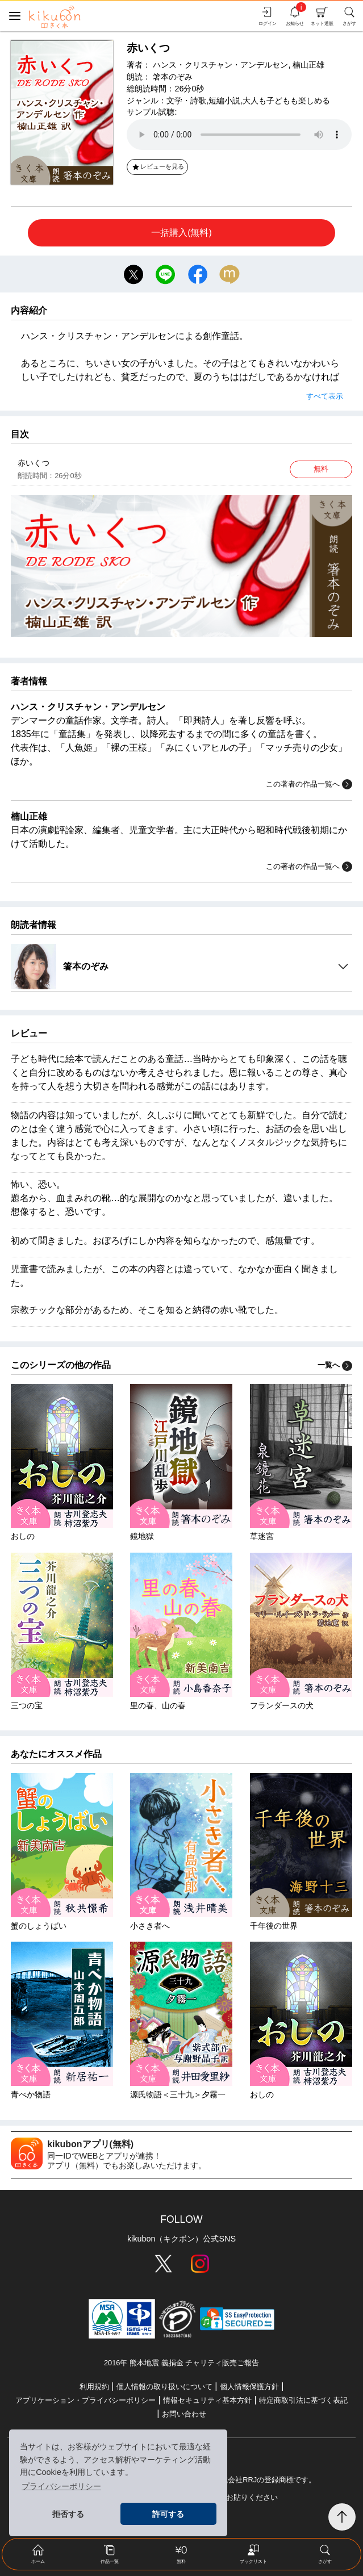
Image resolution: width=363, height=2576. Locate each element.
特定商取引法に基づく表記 (303, 2400)
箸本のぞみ (173, 76)
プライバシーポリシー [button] (61, 2486)
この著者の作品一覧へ (309, 784)
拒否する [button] (68, 2514)
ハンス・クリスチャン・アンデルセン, (221, 64)
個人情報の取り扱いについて (164, 2386)
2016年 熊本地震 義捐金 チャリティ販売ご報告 (181, 2362)
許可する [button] (168, 2514)
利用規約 (94, 2386)
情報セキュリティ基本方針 (207, 2400)
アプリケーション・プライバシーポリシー (85, 2400)
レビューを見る (157, 166)
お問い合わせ (184, 2414)
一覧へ (335, 1365)
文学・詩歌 (186, 100)
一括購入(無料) (181, 232)
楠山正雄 (308, 64)
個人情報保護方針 (249, 2386)
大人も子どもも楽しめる (286, 100)
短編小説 (224, 100)
